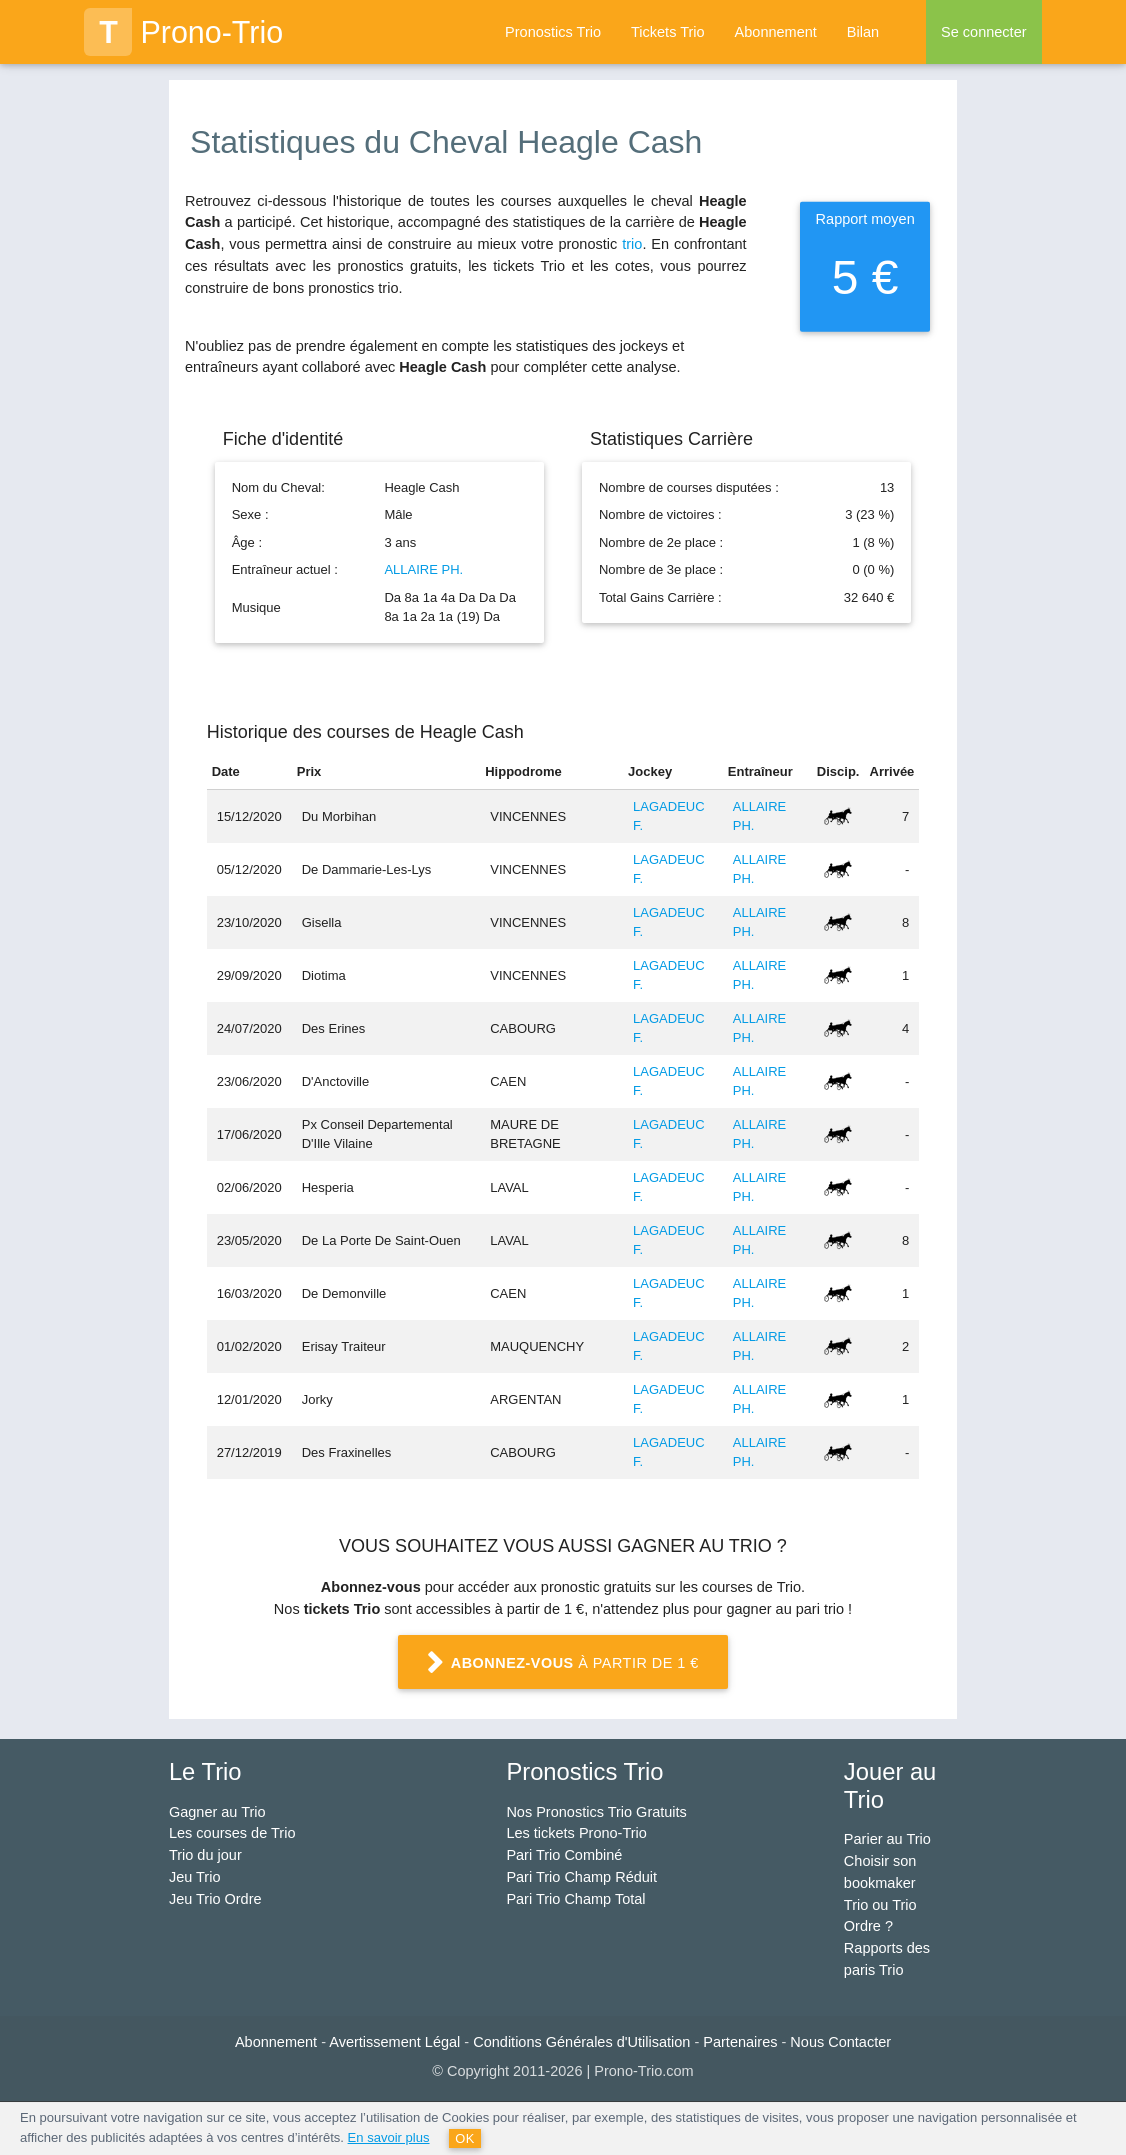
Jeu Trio (195, 1877)
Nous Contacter (840, 2042)
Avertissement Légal (394, 2042)
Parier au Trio (887, 1839)
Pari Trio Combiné (564, 1855)
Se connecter (983, 32)
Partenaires (740, 2042)
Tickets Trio (668, 32)
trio (632, 244)
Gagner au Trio (217, 1812)
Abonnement (776, 32)
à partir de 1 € (563, 1663)
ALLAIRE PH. (423, 569)
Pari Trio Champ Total (575, 1899)
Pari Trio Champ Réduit (581, 1877)
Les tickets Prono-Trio (576, 1833)
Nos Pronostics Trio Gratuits (596, 1812)
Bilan (863, 32)
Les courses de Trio (232, 1833)
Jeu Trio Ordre (215, 1899)
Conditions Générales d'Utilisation (581, 2042)
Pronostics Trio (553, 32)
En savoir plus (389, 2137)
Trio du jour (205, 1855)
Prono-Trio (183, 32)
